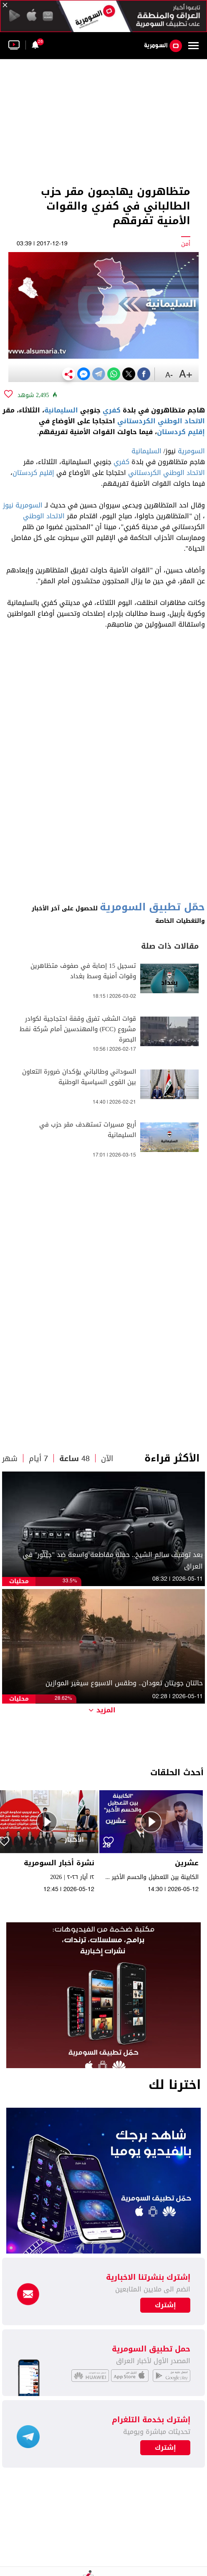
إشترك (165, 2448)
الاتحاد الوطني (44, 516)
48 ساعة (74, 1458)
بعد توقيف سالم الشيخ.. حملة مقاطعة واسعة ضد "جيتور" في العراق (113, 1560)
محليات (19, 1581)
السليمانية (61, 410)
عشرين (187, 1863)
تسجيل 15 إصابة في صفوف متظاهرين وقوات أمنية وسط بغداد (83, 971)
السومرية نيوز (23, 505)
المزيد (102, 1710)
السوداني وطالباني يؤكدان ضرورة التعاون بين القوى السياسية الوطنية (79, 1077)
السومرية (191, 451)
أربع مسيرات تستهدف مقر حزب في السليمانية (87, 1129)
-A (169, 375)
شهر (10, 1458)
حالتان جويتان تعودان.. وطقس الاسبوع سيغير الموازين (124, 1683)
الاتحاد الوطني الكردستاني (161, 421)
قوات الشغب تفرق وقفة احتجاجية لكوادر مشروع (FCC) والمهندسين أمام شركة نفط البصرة (78, 1029)
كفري (112, 410)
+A (185, 375)
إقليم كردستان (181, 432)
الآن (107, 1458)
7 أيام (38, 1458)
